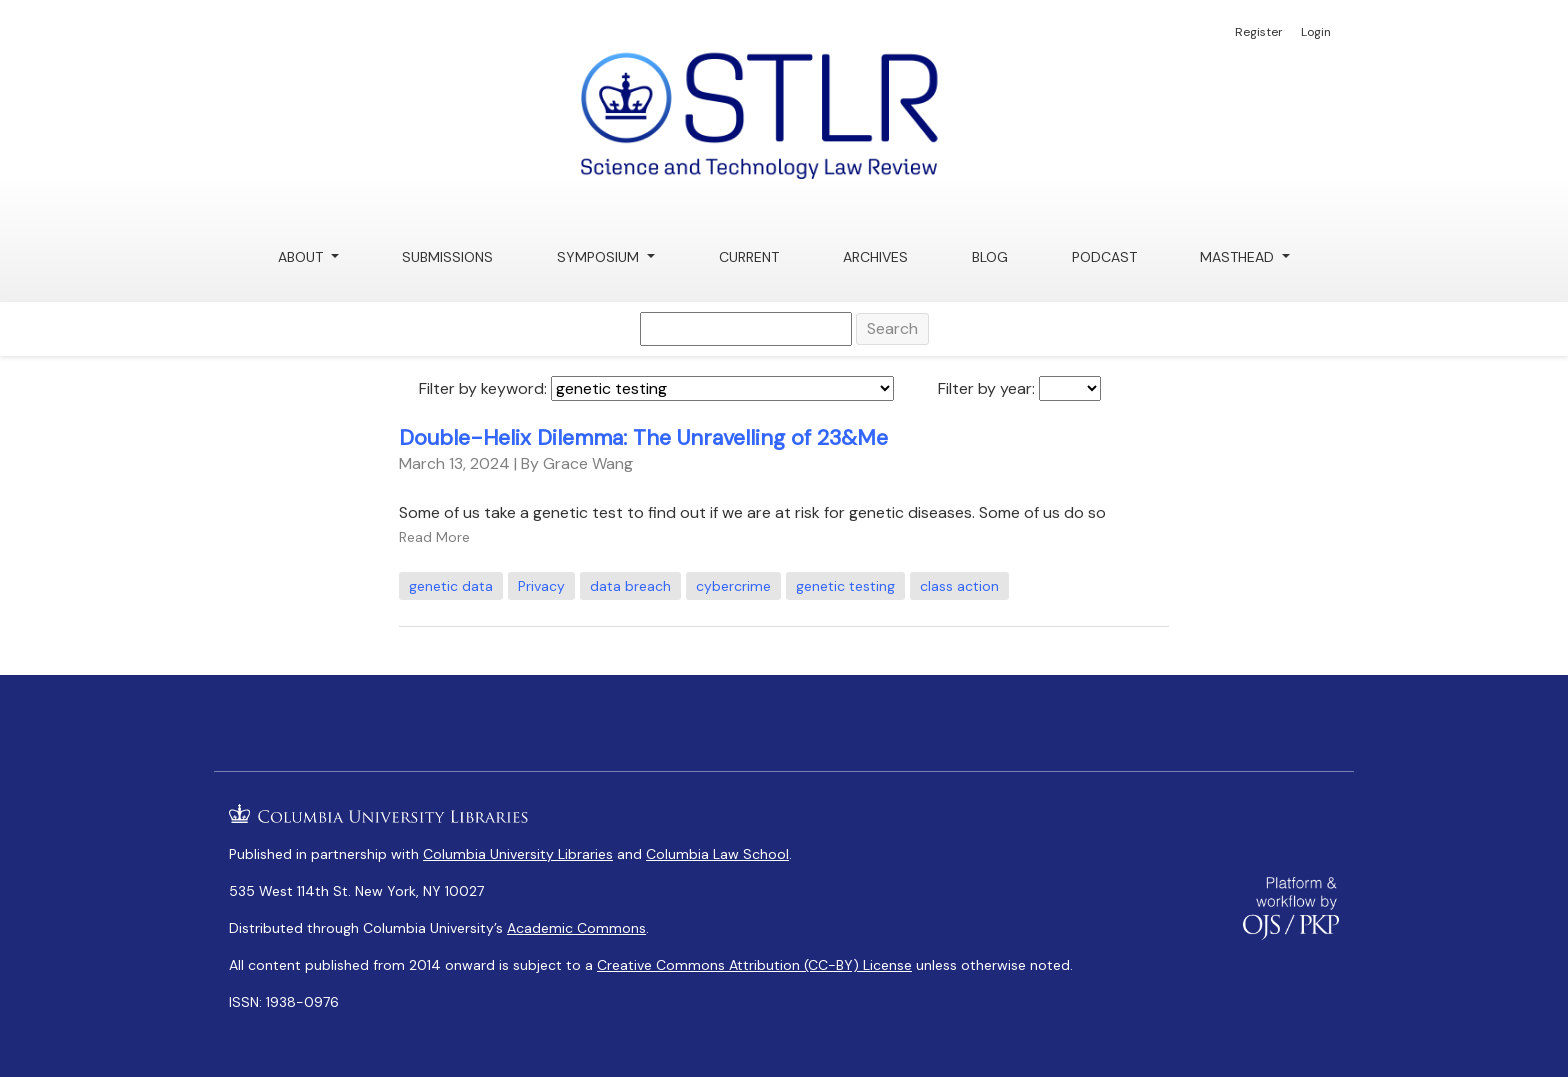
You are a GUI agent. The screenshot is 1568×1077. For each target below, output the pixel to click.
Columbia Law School (717, 854)
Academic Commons (576, 928)
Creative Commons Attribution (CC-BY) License (754, 965)
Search (892, 328)
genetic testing (845, 586)
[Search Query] (746, 329)
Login (1316, 32)
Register (1259, 32)
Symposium (600, 257)
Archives (875, 257)
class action (959, 586)
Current (749, 257)
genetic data (451, 586)
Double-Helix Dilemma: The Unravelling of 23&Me (643, 438)
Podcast (1104, 257)
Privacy (541, 586)
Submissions (447, 257)
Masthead (1239, 257)
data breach (630, 586)
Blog (990, 257)
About (302, 257)
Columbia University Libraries (518, 854)
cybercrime (733, 586)
